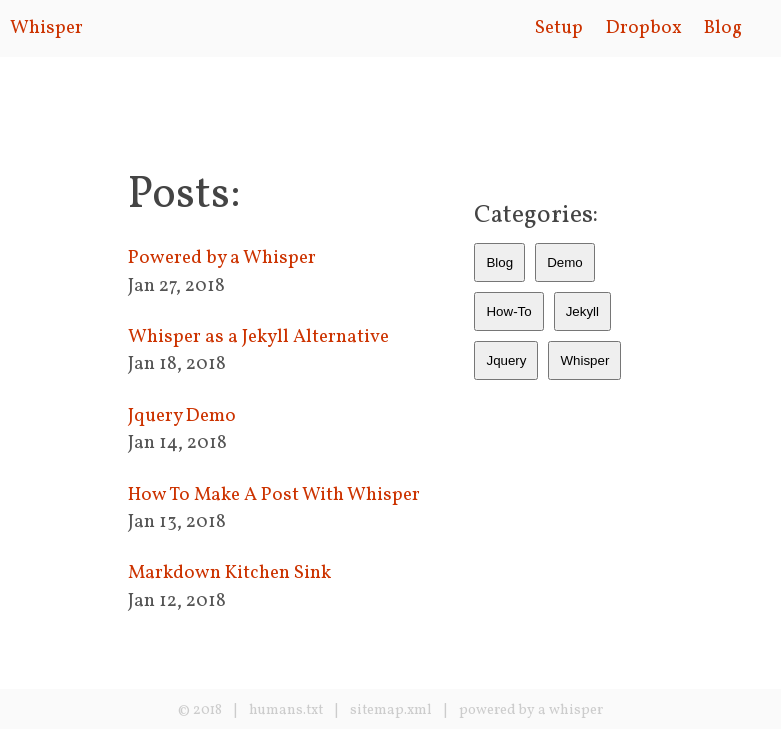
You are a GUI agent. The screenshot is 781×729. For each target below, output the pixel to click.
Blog (723, 28)
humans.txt (286, 710)
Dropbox (644, 28)
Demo (565, 262)
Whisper (46, 28)
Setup (559, 28)
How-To (508, 311)
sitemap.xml (391, 710)
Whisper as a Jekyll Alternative (258, 337)
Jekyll (582, 311)
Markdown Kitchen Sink (229, 573)
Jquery (506, 360)
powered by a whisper (531, 710)
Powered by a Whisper (222, 258)
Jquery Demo (182, 416)
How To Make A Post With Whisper (274, 495)
